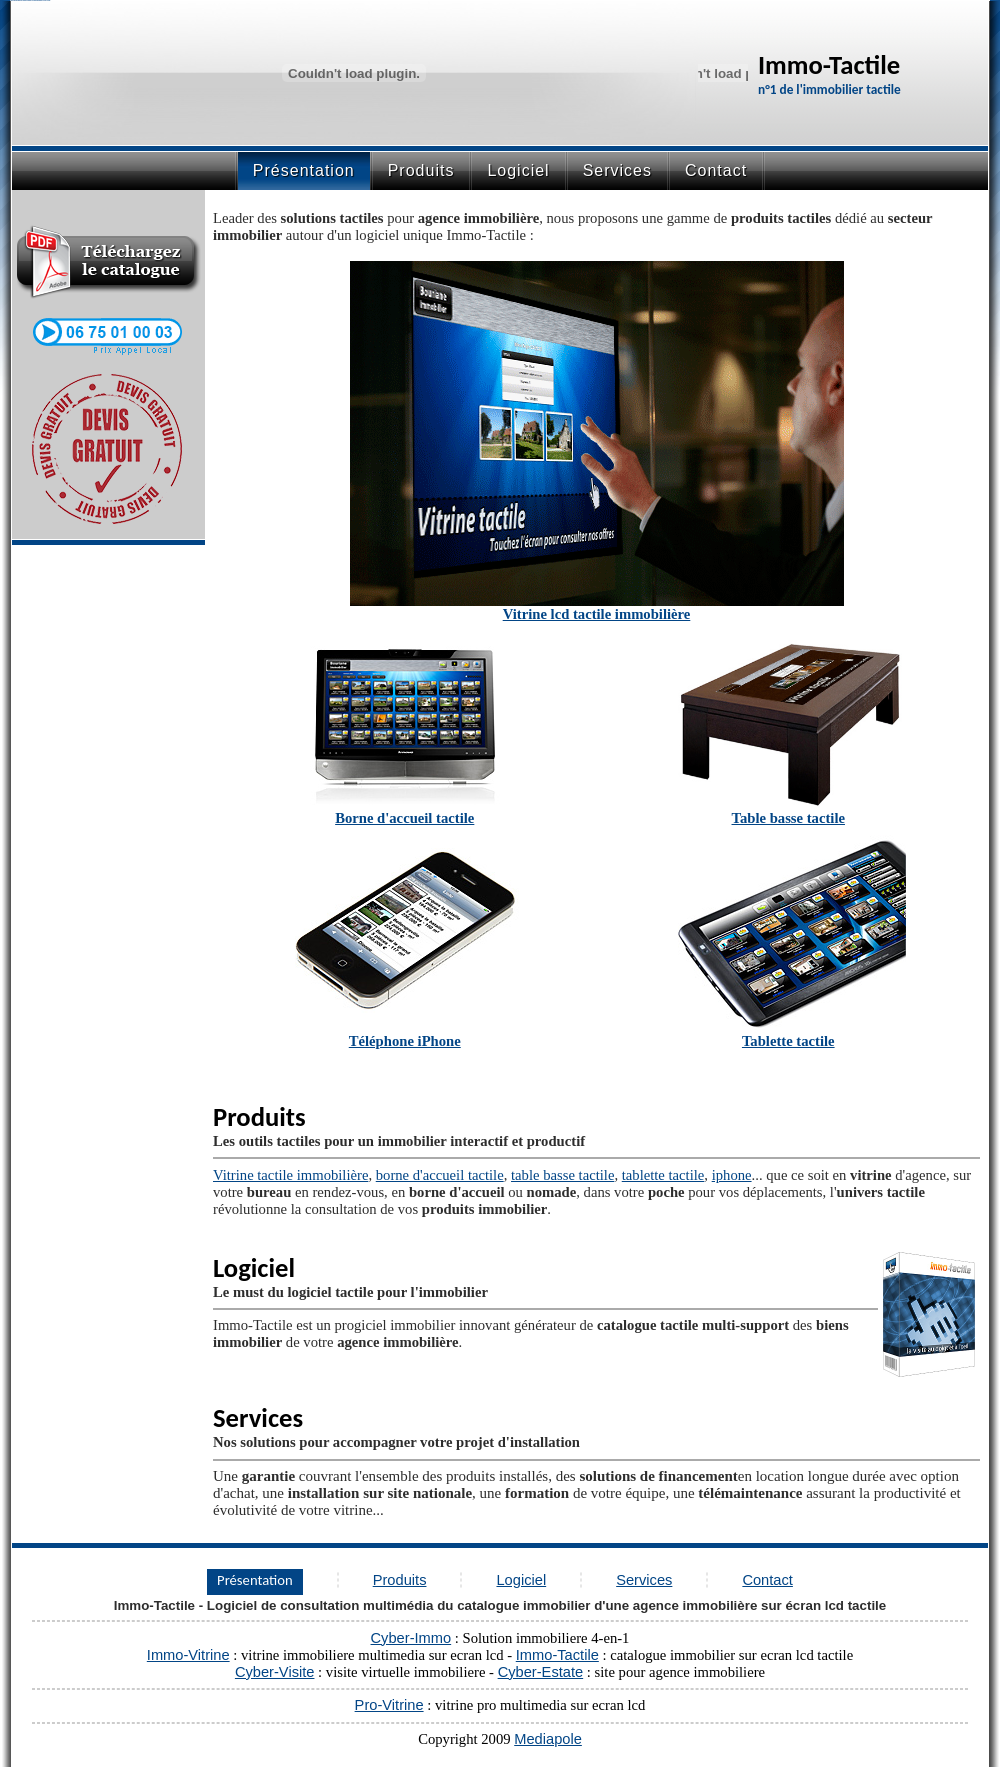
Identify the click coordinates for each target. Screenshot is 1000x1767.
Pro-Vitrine (389, 1705)
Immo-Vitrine (188, 1655)
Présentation (255, 1580)
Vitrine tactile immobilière (290, 1175)
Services (617, 170)
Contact (716, 170)
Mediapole (548, 1739)
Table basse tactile (788, 818)
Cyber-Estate (541, 1672)
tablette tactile (663, 1175)
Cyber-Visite (275, 1672)
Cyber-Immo (411, 1638)
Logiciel (518, 170)
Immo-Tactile (557, 1655)
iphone (732, 1175)
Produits (421, 170)
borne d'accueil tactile (440, 1175)
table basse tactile (562, 1175)
